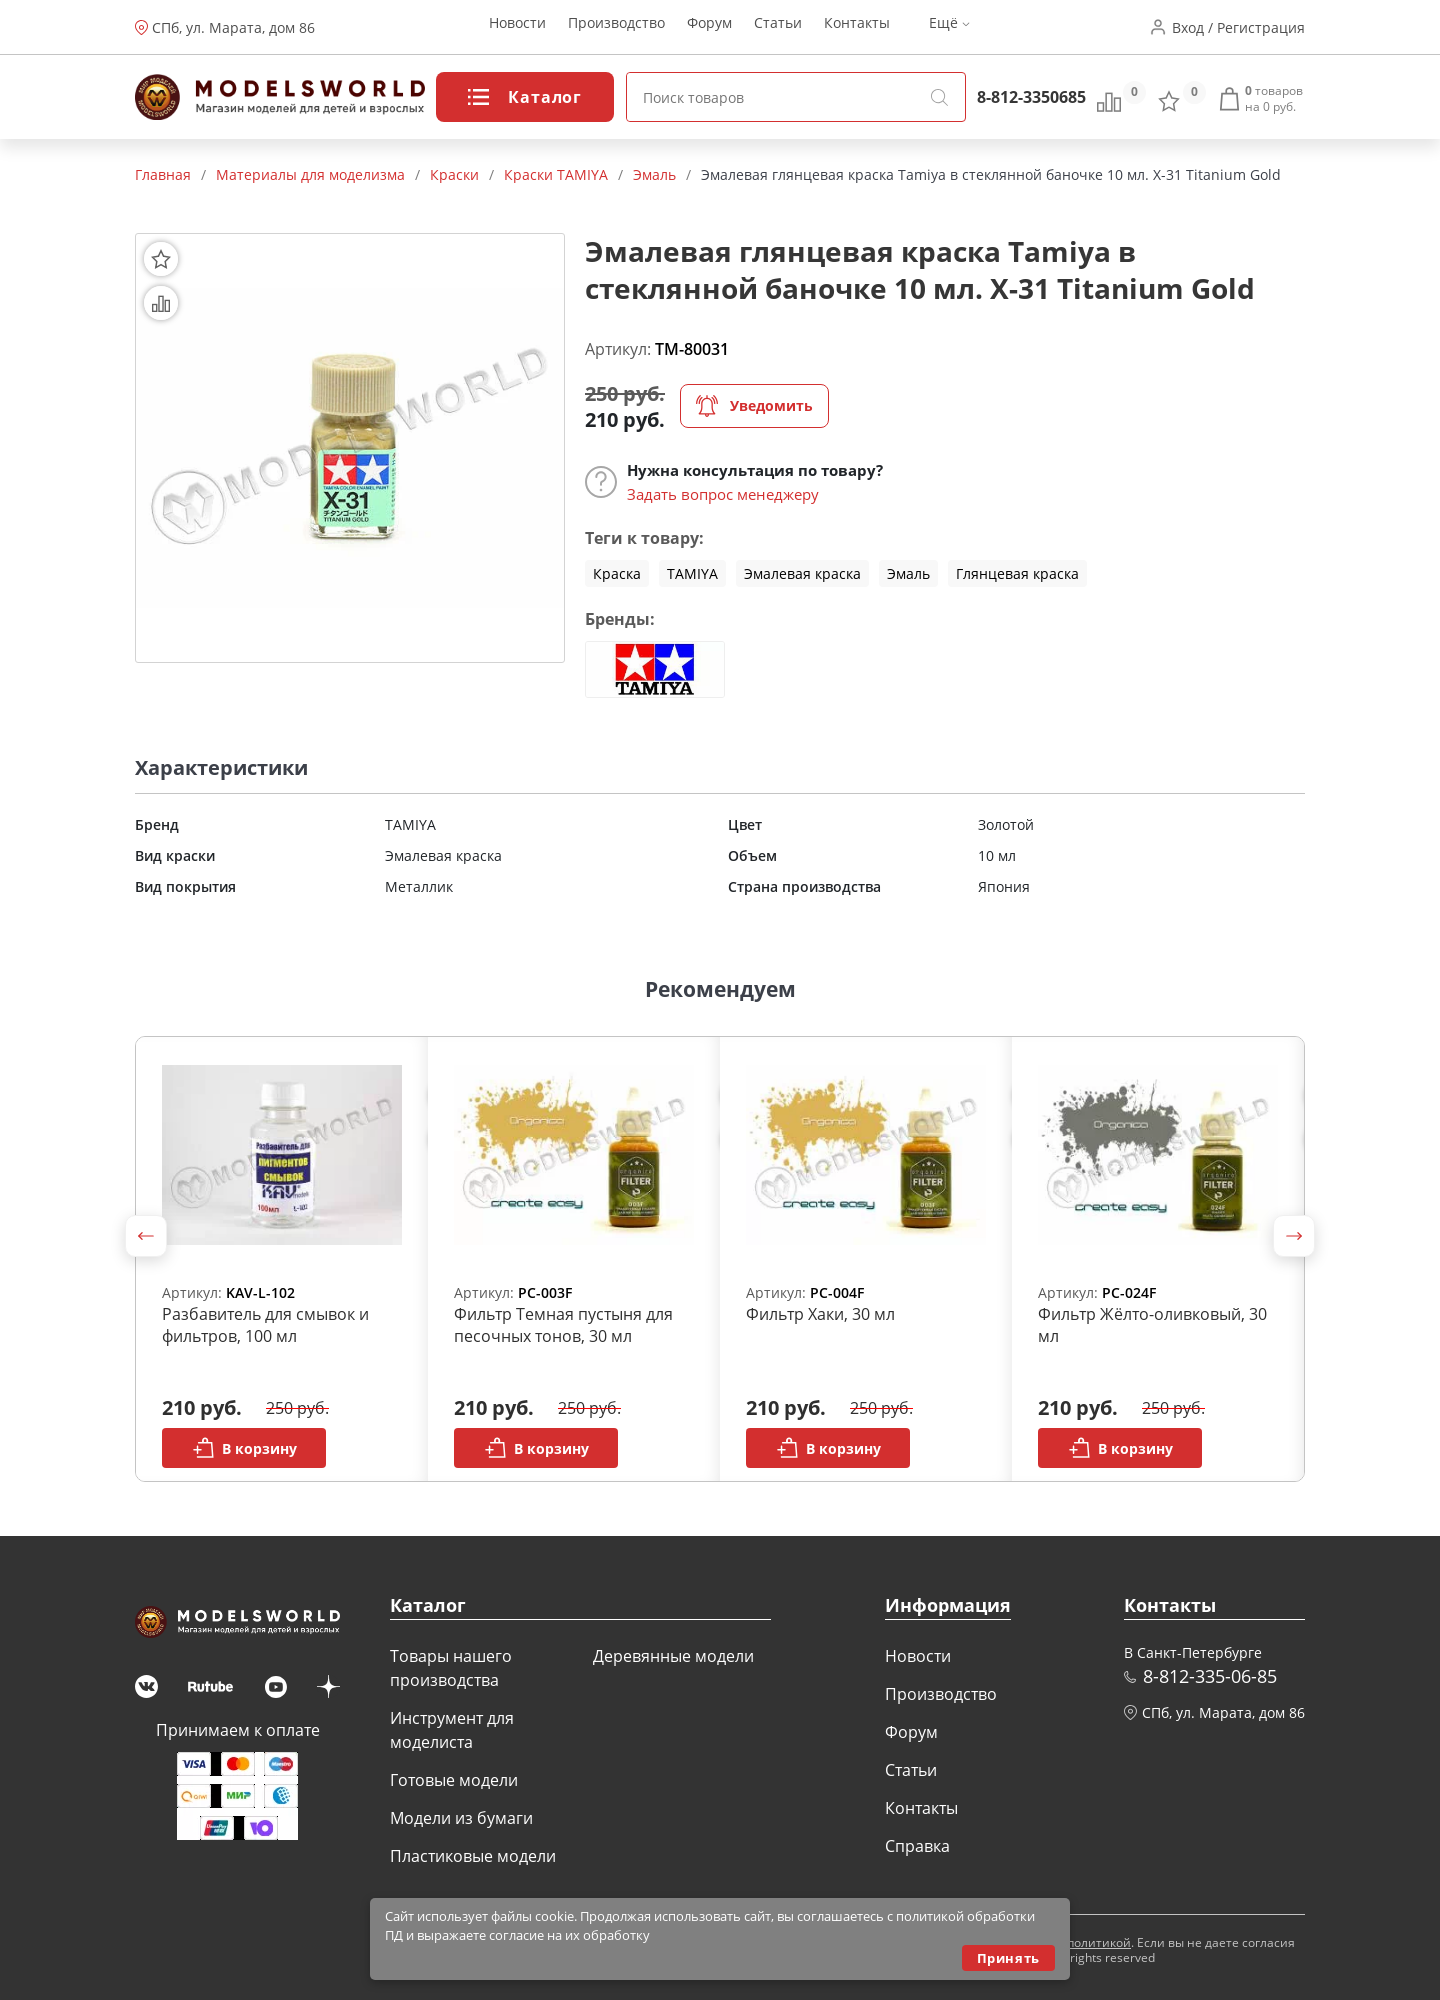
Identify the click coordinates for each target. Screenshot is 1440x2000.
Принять (1008, 1958)
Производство (616, 27)
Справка (917, 1846)
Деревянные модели (673, 1656)
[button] (146, 1236)
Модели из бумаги (461, 1818)
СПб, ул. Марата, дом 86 (233, 27)
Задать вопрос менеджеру (723, 494)
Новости (517, 27)
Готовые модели (454, 1780)
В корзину (244, 1448)
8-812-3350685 (1031, 97)
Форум (709, 27)
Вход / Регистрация (1238, 27)
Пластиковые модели (473, 1856)
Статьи (778, 27)
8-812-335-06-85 (1210, 1676)
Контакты (857, 27)
